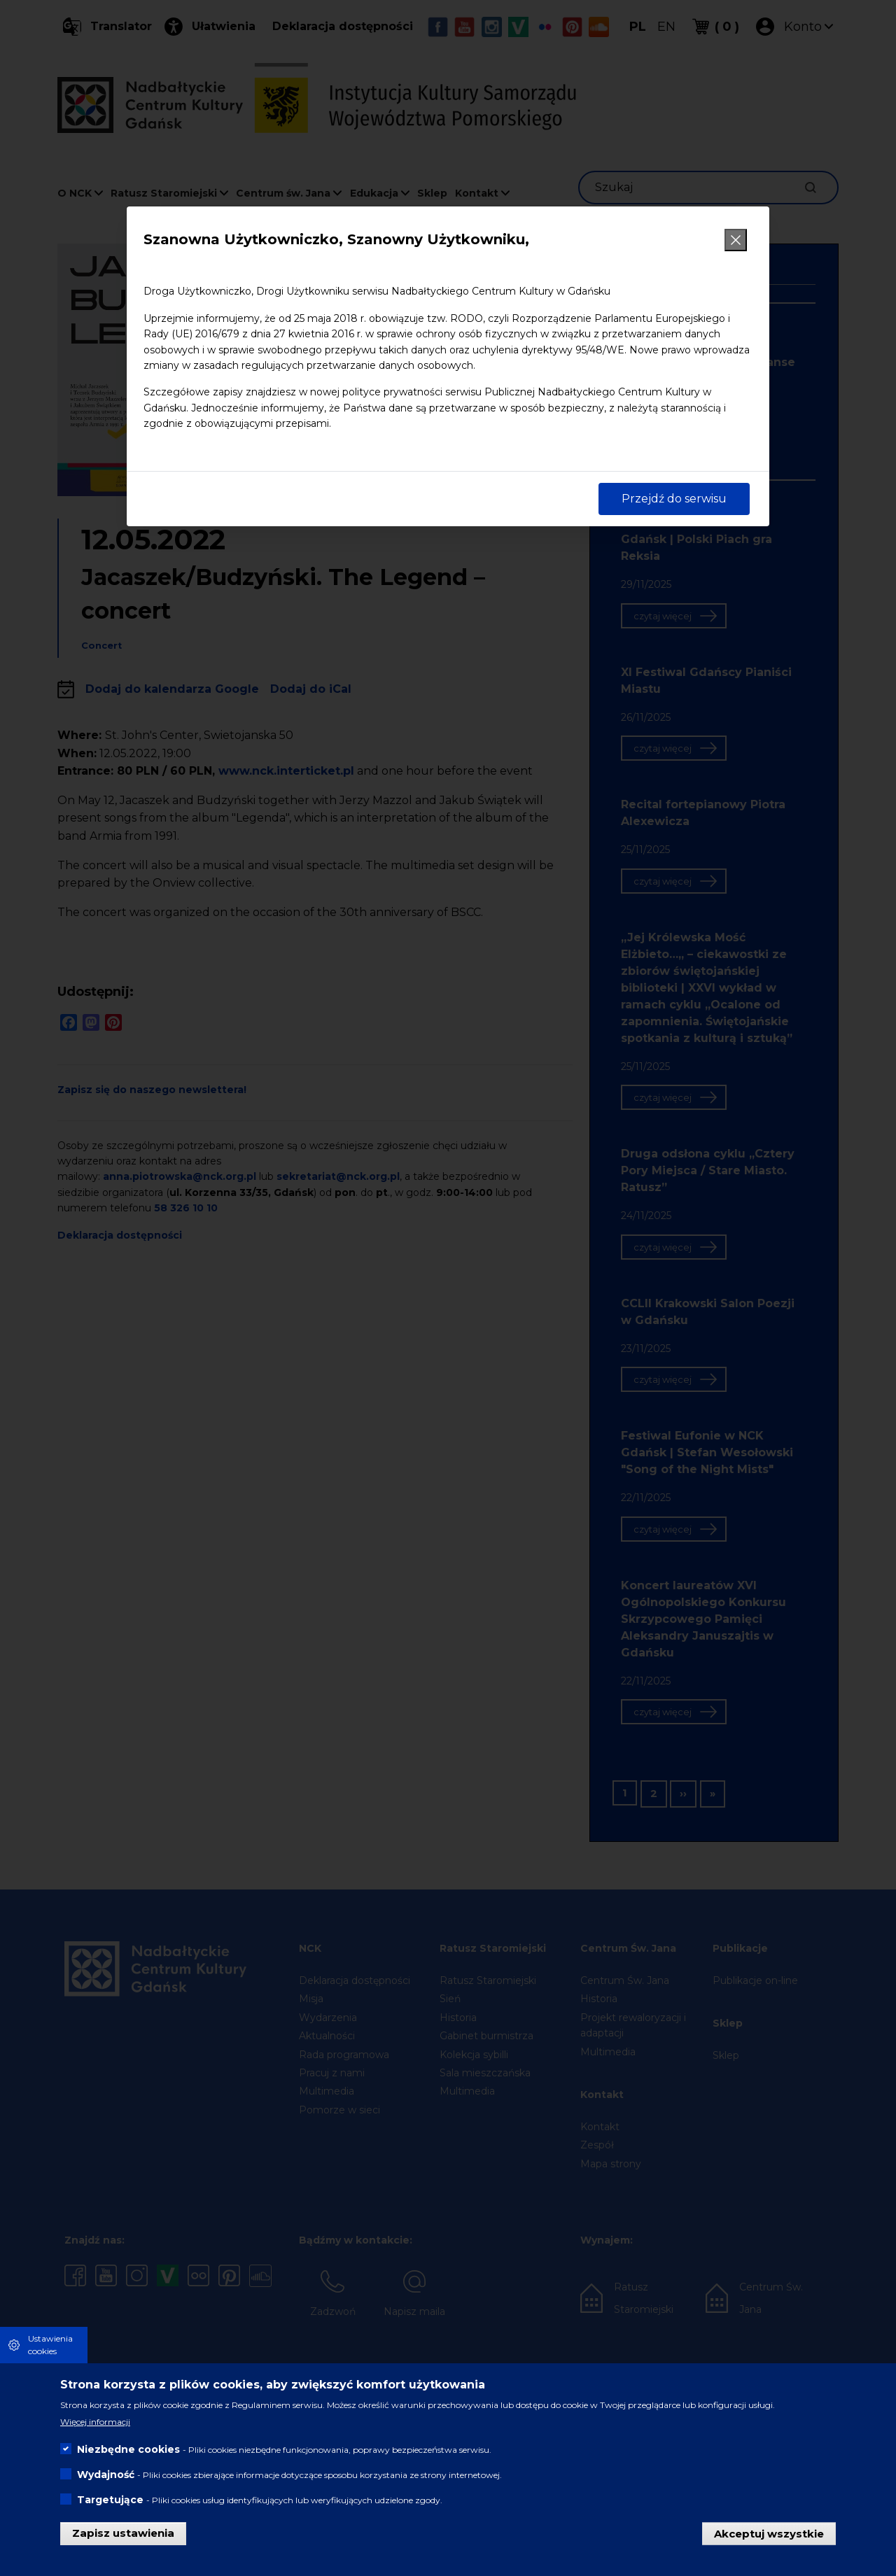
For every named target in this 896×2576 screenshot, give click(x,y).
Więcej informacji (95, 2421)
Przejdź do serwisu (674, 498)
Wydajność (105, 2474)
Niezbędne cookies (128, 2449)
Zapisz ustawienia (123, 2533)
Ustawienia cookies (50, 2344)
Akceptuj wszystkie (769, 2533)
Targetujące (110, 2499)
